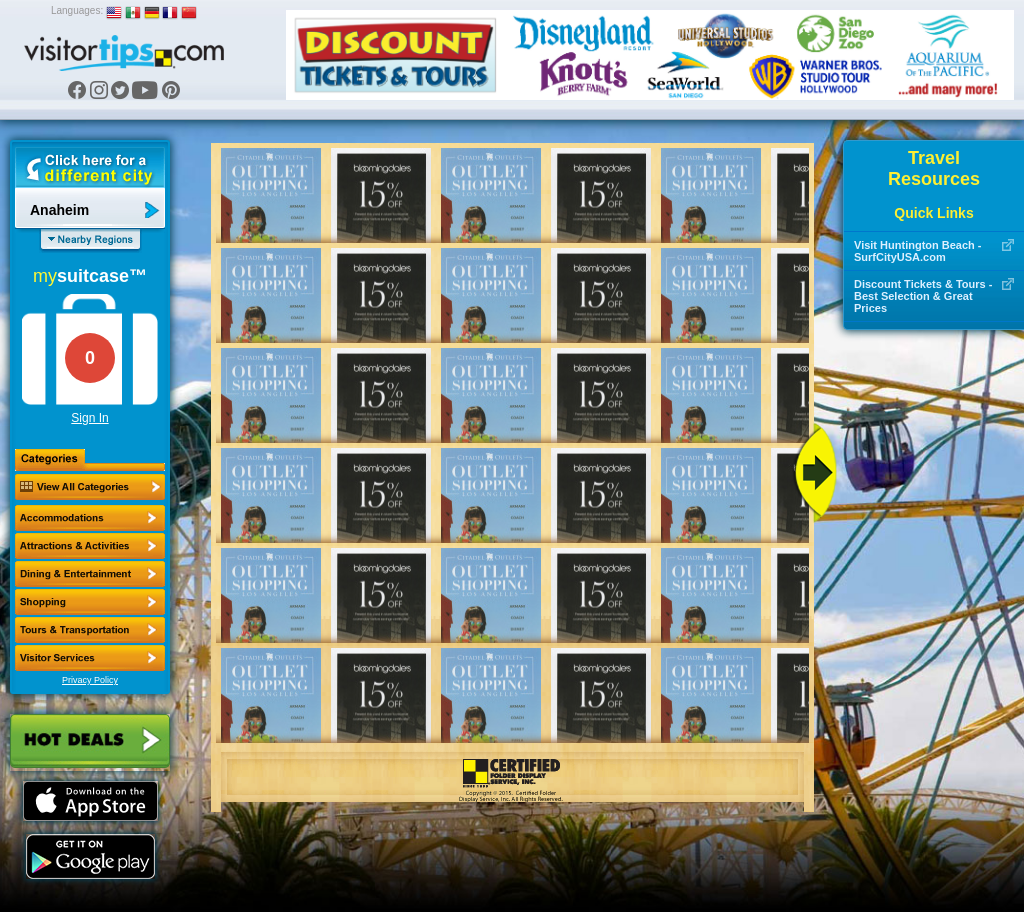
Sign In (89, 418)
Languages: (77, 10)
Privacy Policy (90, 680)
